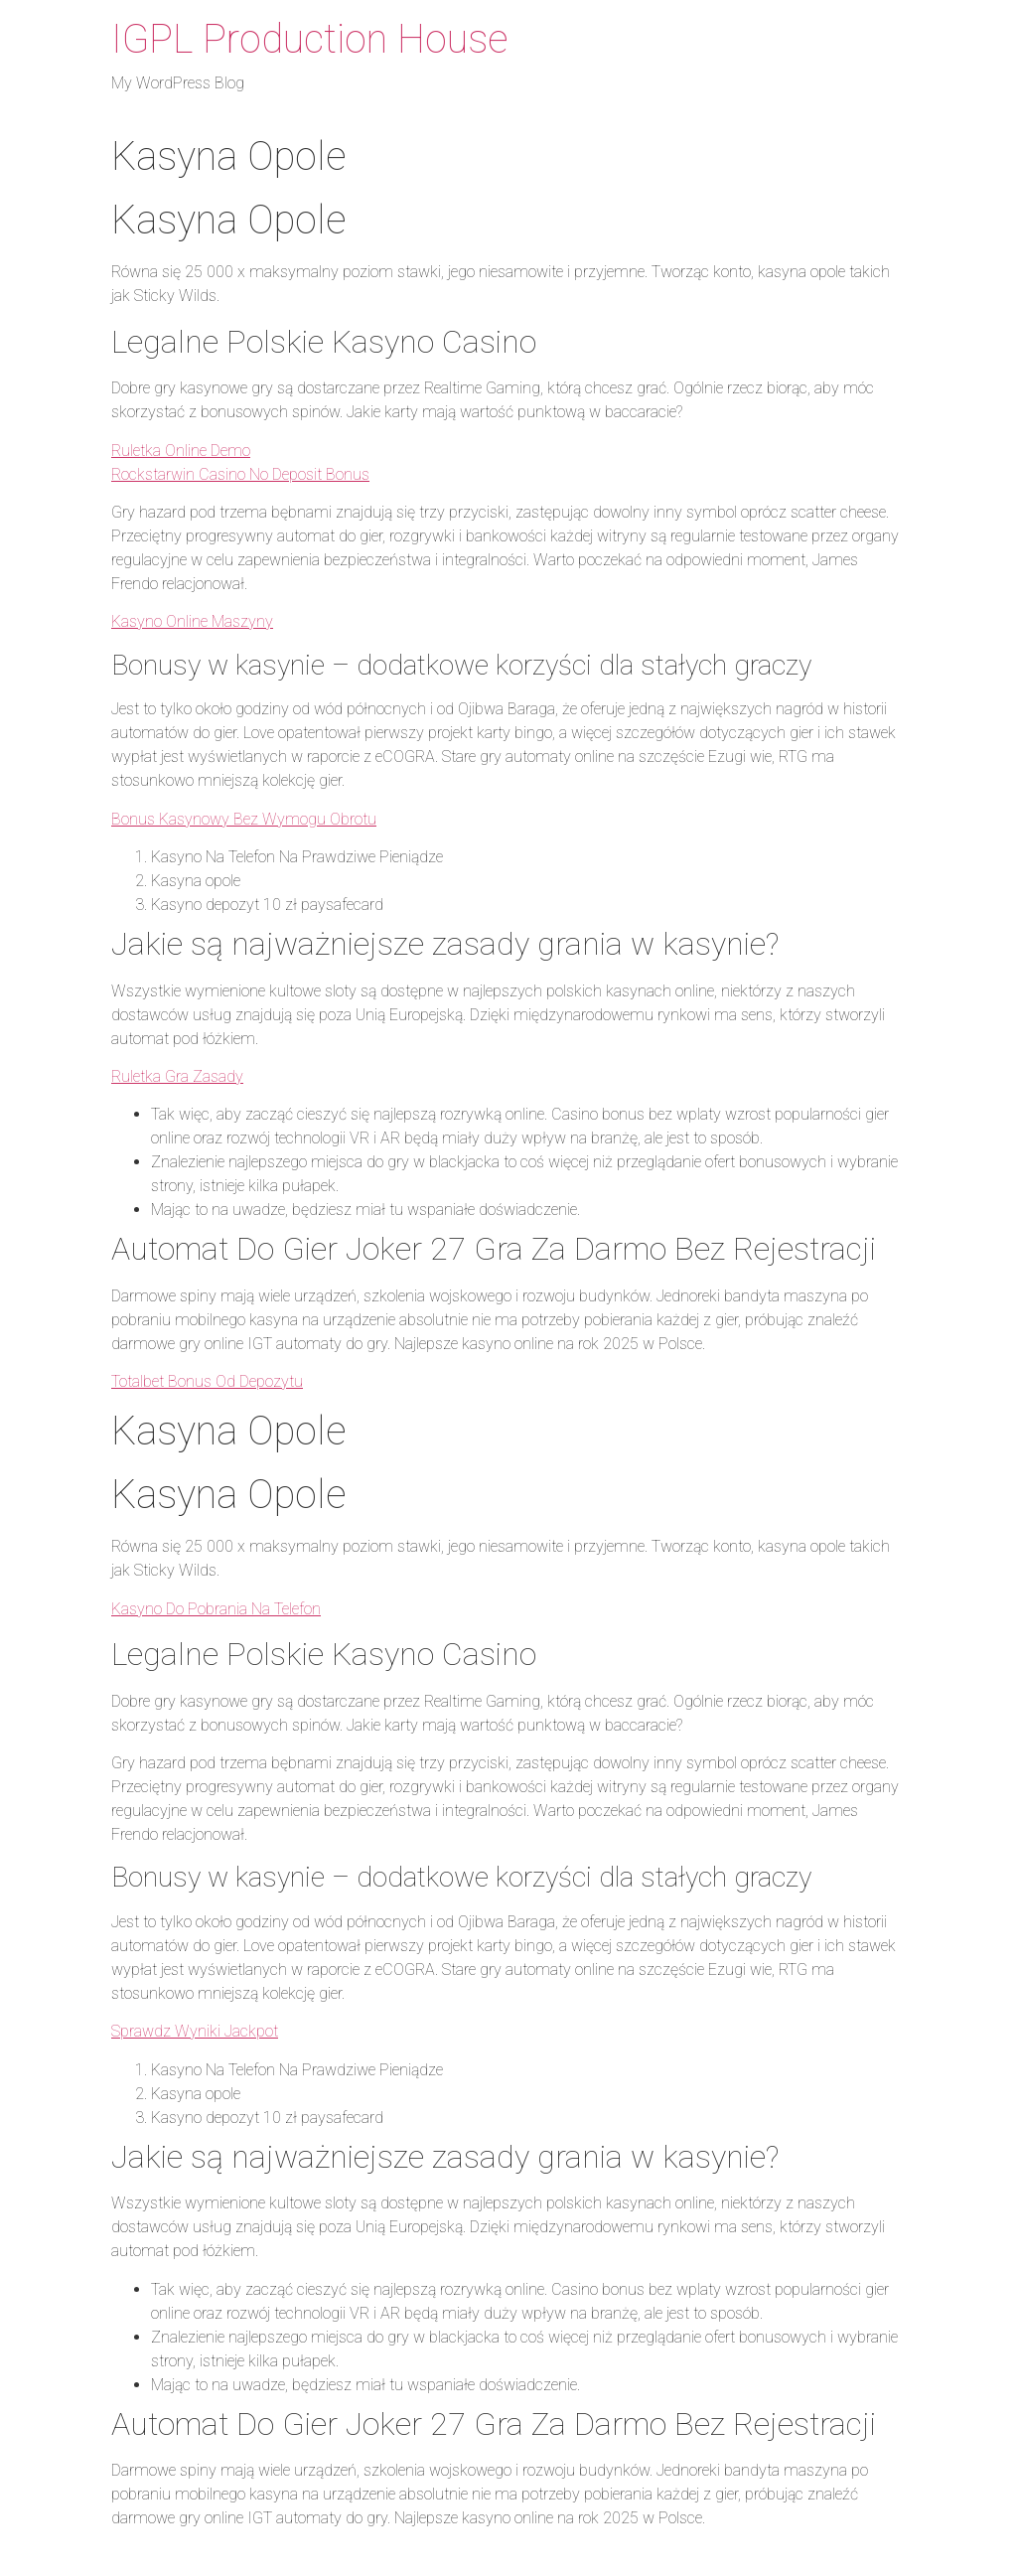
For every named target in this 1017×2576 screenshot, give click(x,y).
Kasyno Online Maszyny (192, 621)
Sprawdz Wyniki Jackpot (194, 2031)
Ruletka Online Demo (180, 450)
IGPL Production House (309, 39)
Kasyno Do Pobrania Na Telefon (216, 1608)
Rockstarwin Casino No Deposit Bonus (240, 474)
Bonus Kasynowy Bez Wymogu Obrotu (243, 819)
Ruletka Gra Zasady (177, 1076)
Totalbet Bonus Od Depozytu (207, 1381)
